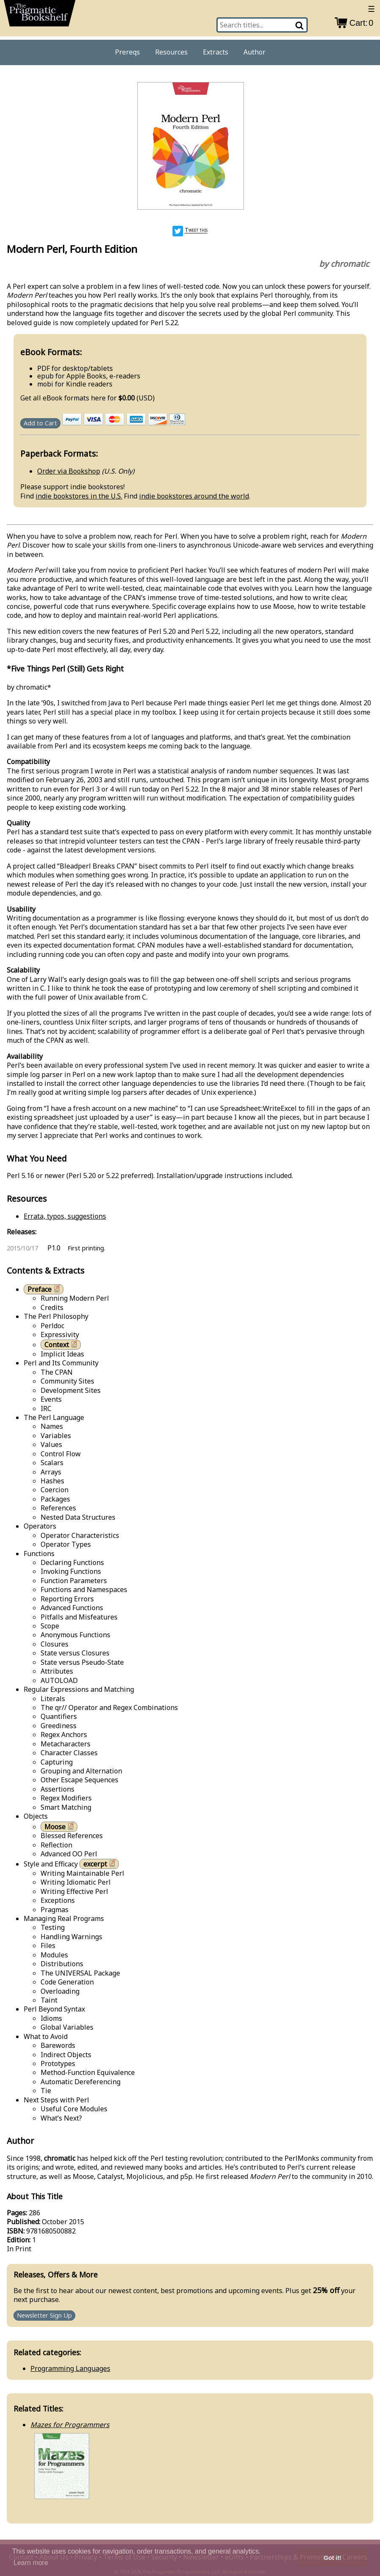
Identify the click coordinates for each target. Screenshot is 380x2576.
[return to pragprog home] (39, 15)
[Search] (300, 25)
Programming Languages (70, 2368)
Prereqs (127, 52)
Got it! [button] (333, 2557)
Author (254, 52)
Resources (171, 52)
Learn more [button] (31, 2562)
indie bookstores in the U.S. (79, 496)
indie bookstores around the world (194, 496)
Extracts (215, 52)
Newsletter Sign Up (44, 2316)
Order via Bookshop (68, 471)
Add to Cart (40, 423)
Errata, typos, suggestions (65, 1216)
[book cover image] (190, 147)
